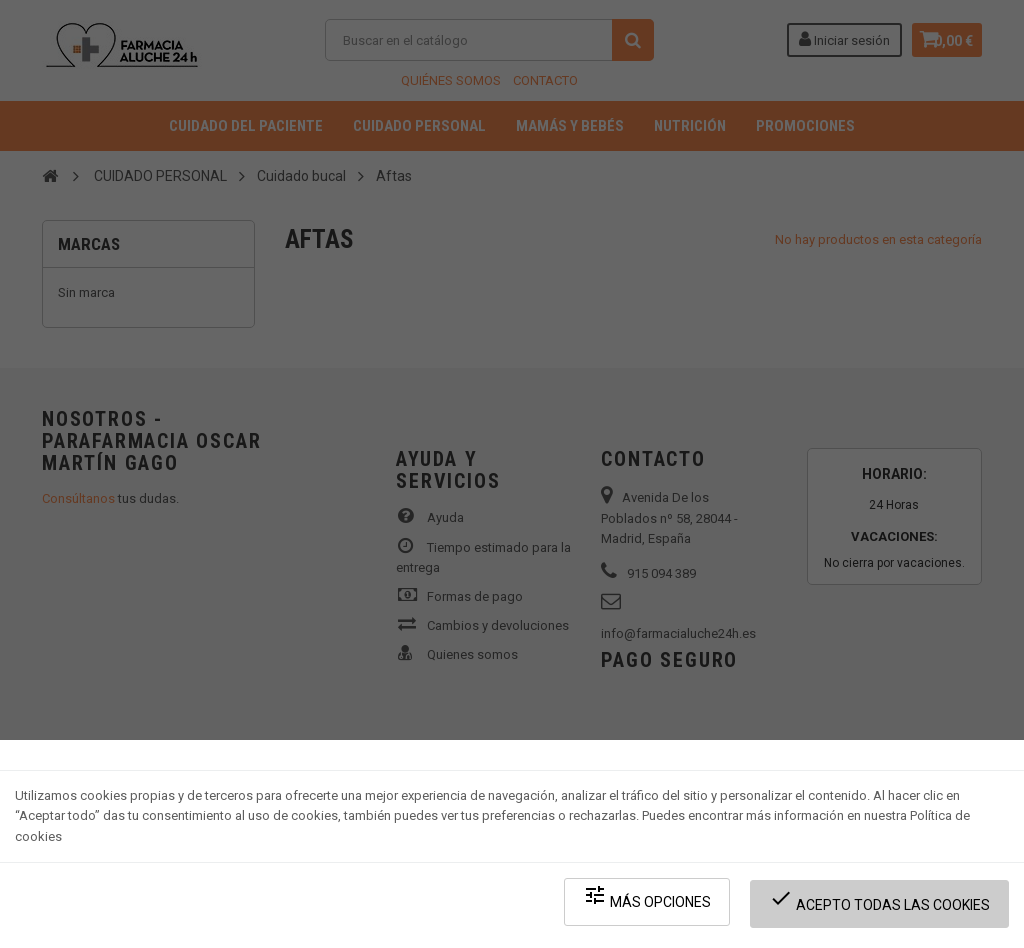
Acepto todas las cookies (885, 908)
